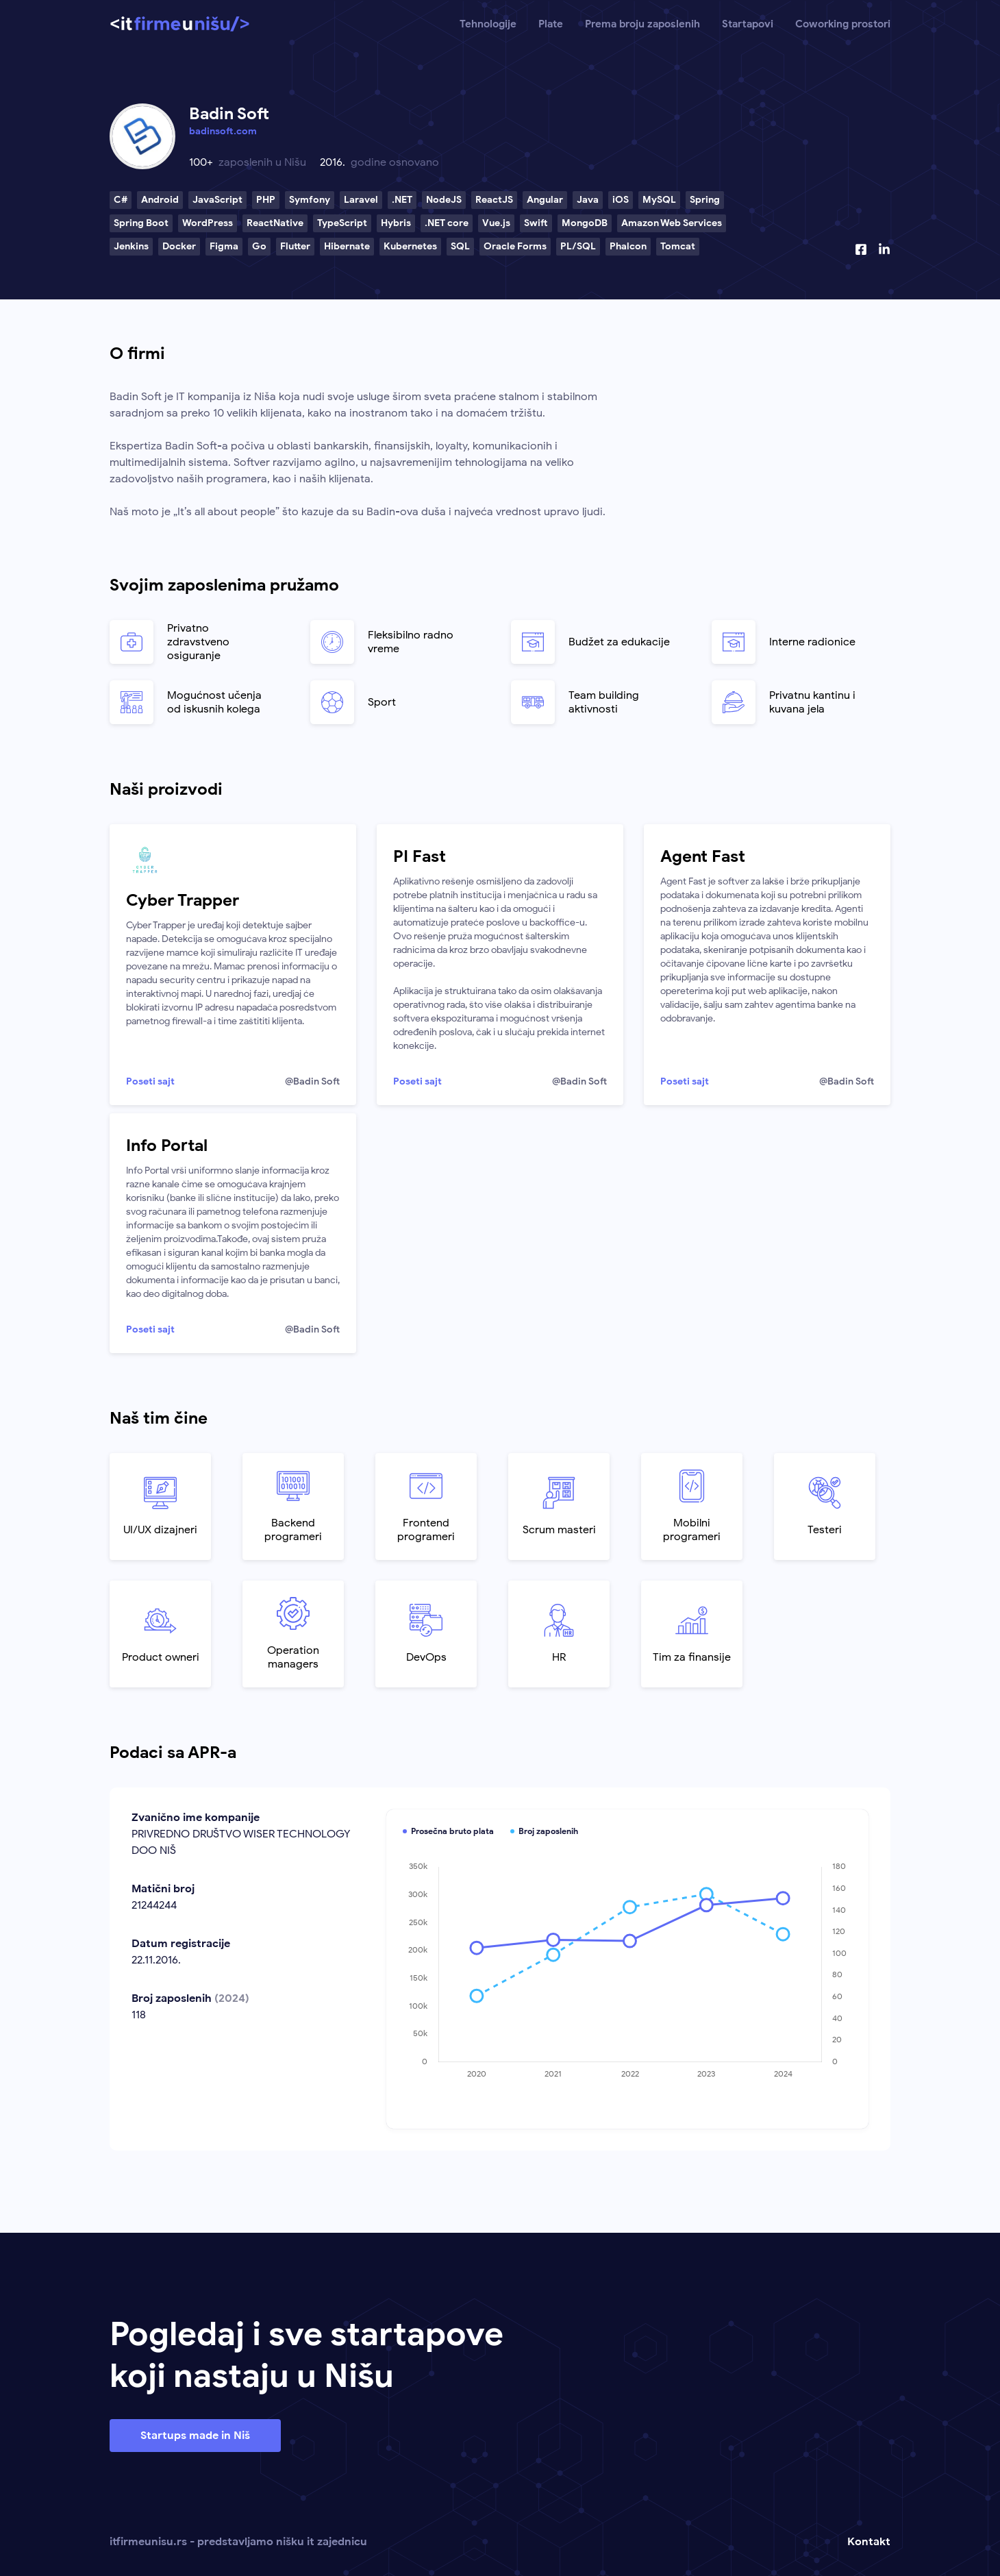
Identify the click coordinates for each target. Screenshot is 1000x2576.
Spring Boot (141, 223)
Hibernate (347, 246)
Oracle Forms (515, 246)
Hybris (396, 223)
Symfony (309, 200)
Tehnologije (488, 24)
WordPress (207, 223)
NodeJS (444, 200)
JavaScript (217, 200)
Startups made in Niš (195, 2435)
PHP (265, 200)
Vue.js (496, 223)
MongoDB (585, 223)
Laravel (361, 200)
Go (259, 246)
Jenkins (131, 246)
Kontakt (868, 2542)
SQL (460, 246)
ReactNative (275, 223)
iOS (620, 200)
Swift (536, 223)
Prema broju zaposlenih (642, 24)
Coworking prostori (842, 24)
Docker (179, 246)
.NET (402, 200)
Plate (550, 24)
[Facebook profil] (861, 249)
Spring (705, 200)
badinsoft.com (223, 131)
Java (588, 200)
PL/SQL (578, 246)
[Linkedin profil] (884, 249)
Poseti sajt (150, 1081)
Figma (224, 246)
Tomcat (677, 246)
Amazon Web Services (671, 223)
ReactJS (494, 200)
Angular (545, 200)
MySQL (659, 200)
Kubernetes (410, 246)
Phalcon (628, 246)
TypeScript (342, 223)
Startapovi (747, 24)
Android (160, 200)
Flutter (295, 246)
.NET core (446, 223)
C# (120, 200)
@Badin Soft (312, 1081)
